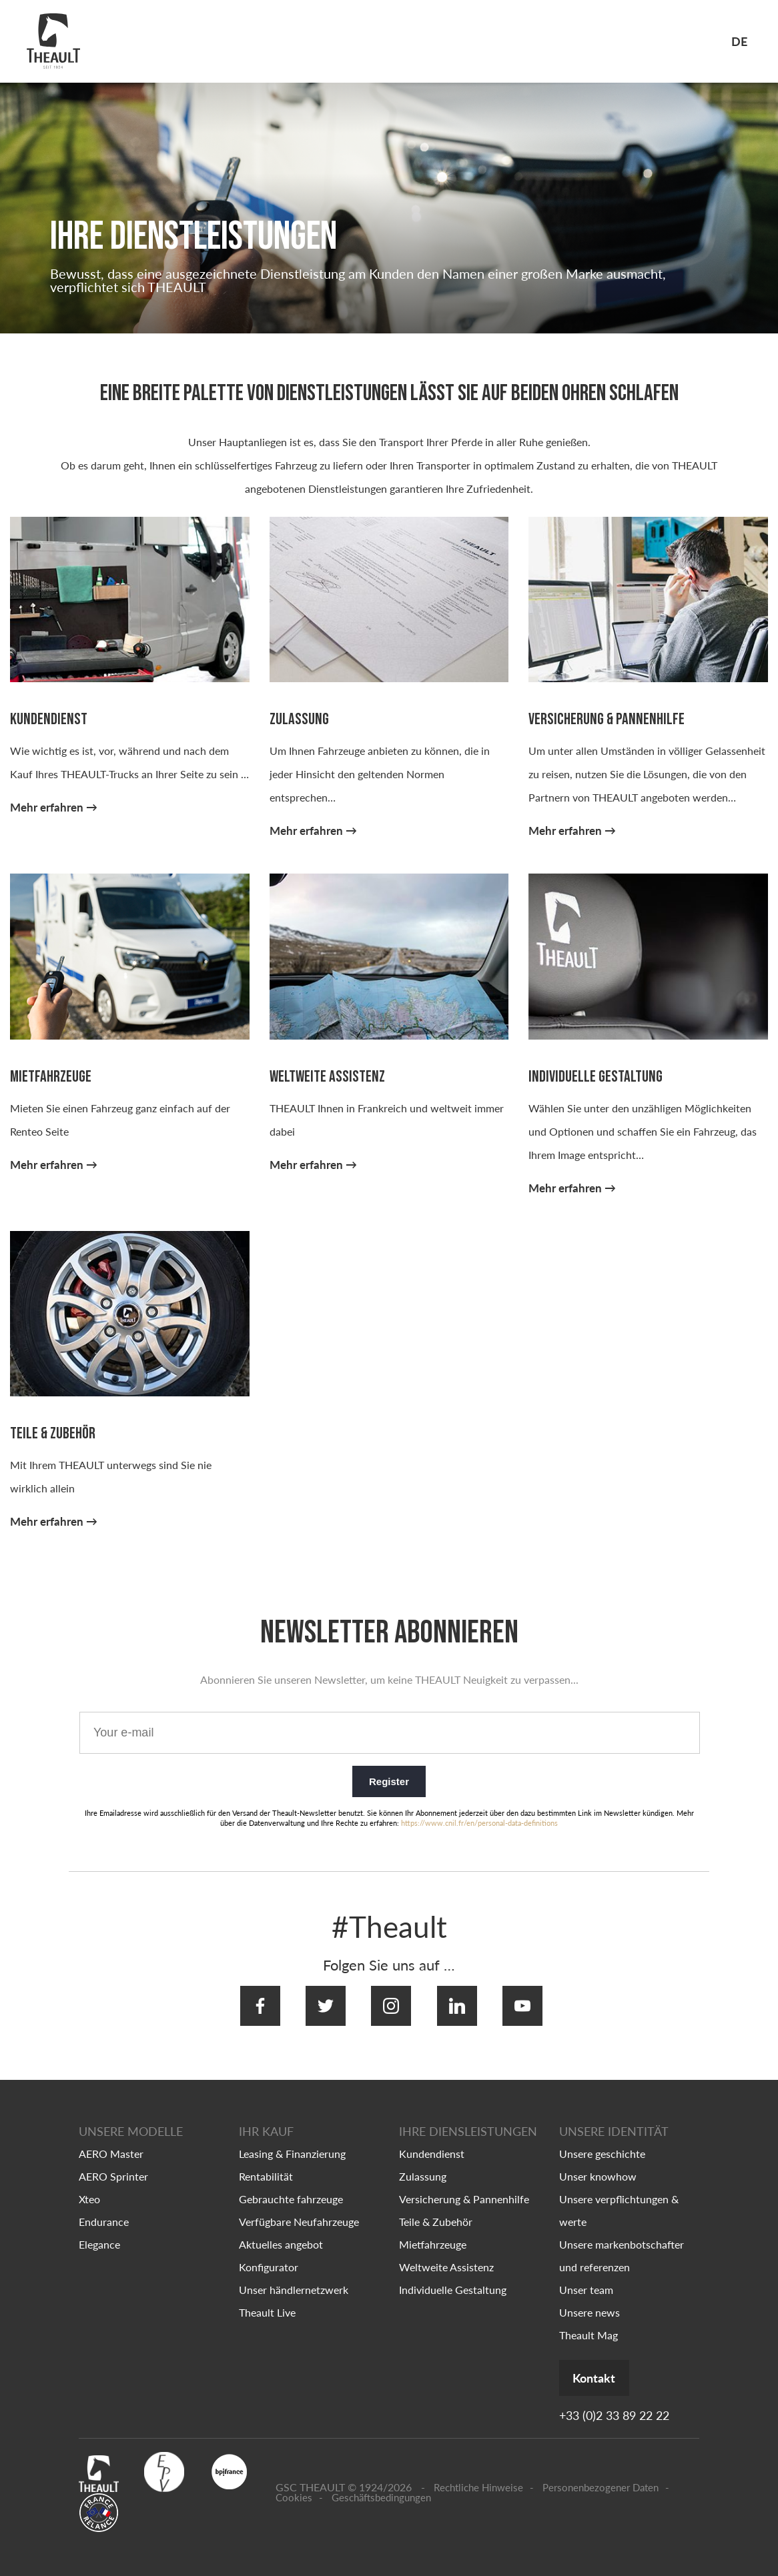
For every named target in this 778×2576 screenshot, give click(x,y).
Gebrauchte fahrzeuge (291, 2187)
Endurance (104, 2209)
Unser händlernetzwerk (293, 2277)
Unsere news (589, 2300)
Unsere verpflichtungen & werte (619, 2198)
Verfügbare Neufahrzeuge (299, 2209)
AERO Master (111, 2141)
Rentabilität (266, 2164)
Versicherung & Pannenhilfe (464, 2187)
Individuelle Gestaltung (452, 2277)
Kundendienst (431, 2141)
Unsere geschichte (602, 2141)
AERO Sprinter (113, 2164)
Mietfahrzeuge (432, 2232)
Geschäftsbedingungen (381, 2487)
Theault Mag (588, 2323)
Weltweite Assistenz (446, 2255)
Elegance (99, 2232)
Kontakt (609, 2367)
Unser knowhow (598, 2164)
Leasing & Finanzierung (292, 2141)
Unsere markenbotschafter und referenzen (621, 2243)
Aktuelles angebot (281, 2232)
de (739, 41)
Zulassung (422, 2164)
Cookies (294, 2487)
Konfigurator (268, 2255)
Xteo (89, 2187)
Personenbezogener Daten (600, 2477)
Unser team (586, 2277)
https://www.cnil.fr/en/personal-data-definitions (479, 1824)
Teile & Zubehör (435, 2209)
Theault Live (267, 2300)
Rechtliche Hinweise (478, 2477)
